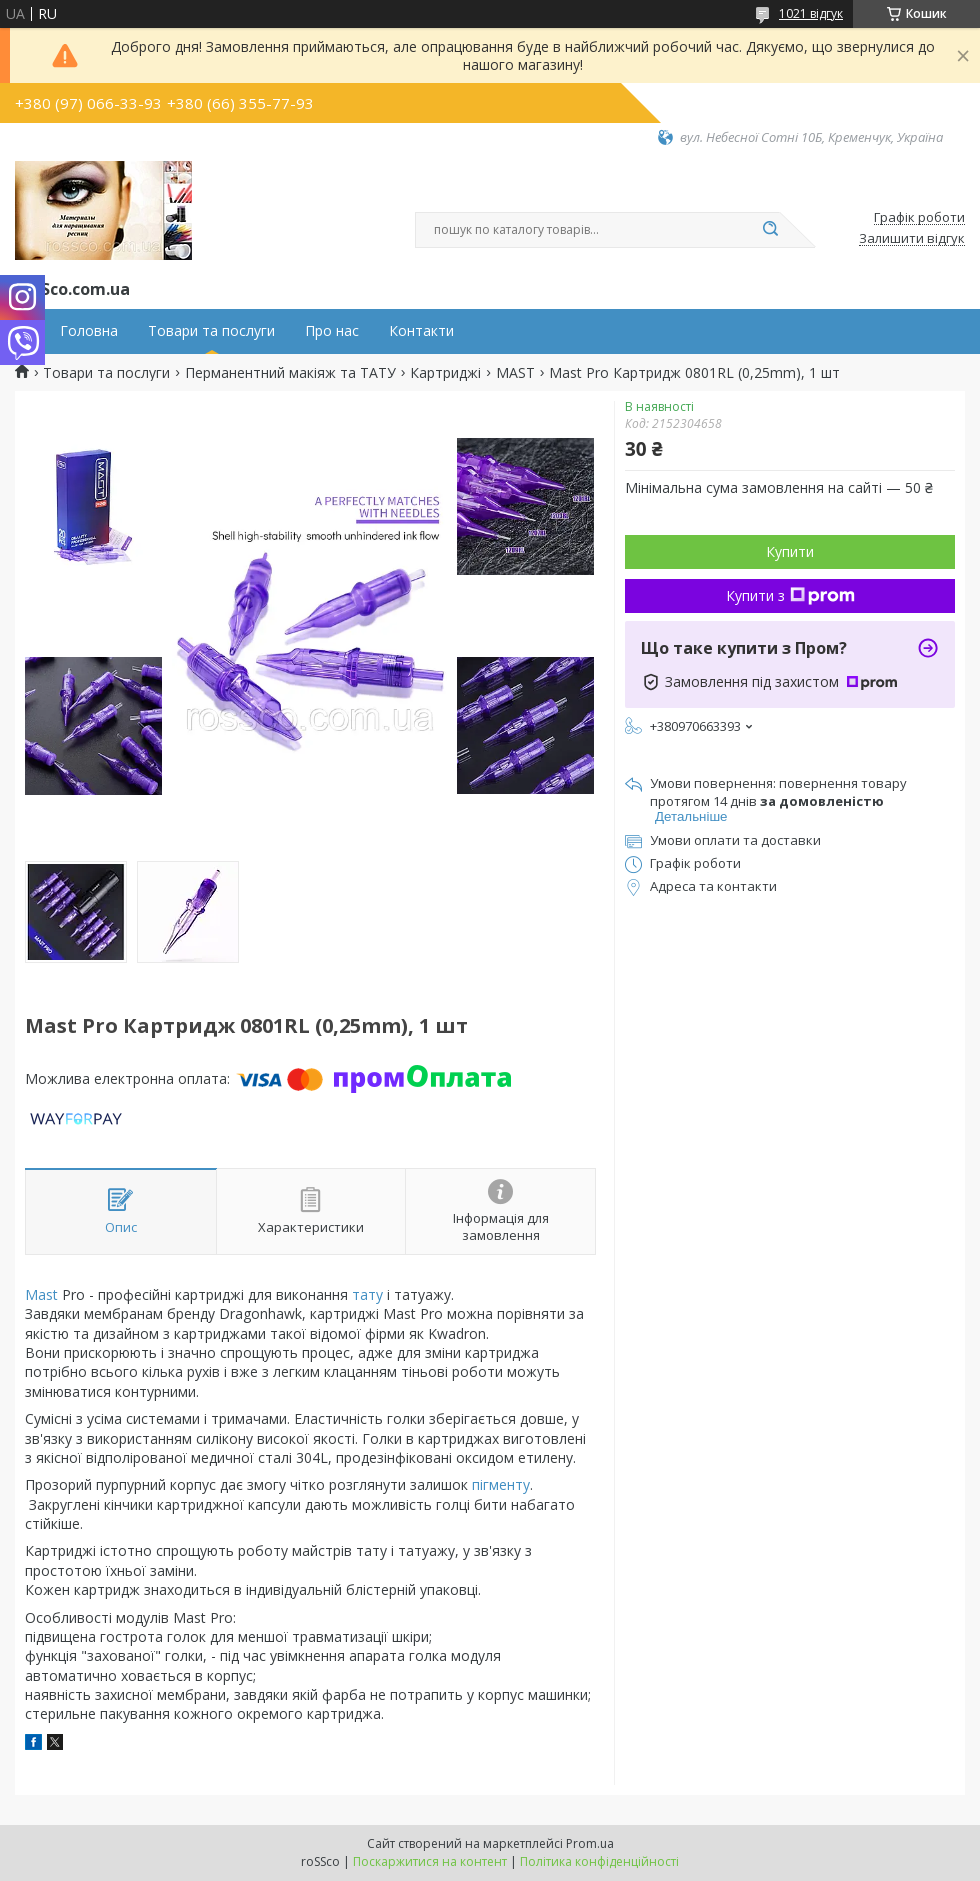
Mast (41, 1294)
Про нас (332, 331)
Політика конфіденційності (599, 1861)
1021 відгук (811, 13)
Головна (89, 331)
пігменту (501, 1484)
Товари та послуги (211, 331)
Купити (790, 551)
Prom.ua (590, 1843)
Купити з (790, 595)
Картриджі (445, 373)
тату (367, 1294)
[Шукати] (770, 230)
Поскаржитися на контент (430, 1861)
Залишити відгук (912, 239)
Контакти (421, 331)
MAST (515, 373)
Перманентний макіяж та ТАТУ (290, 373)
